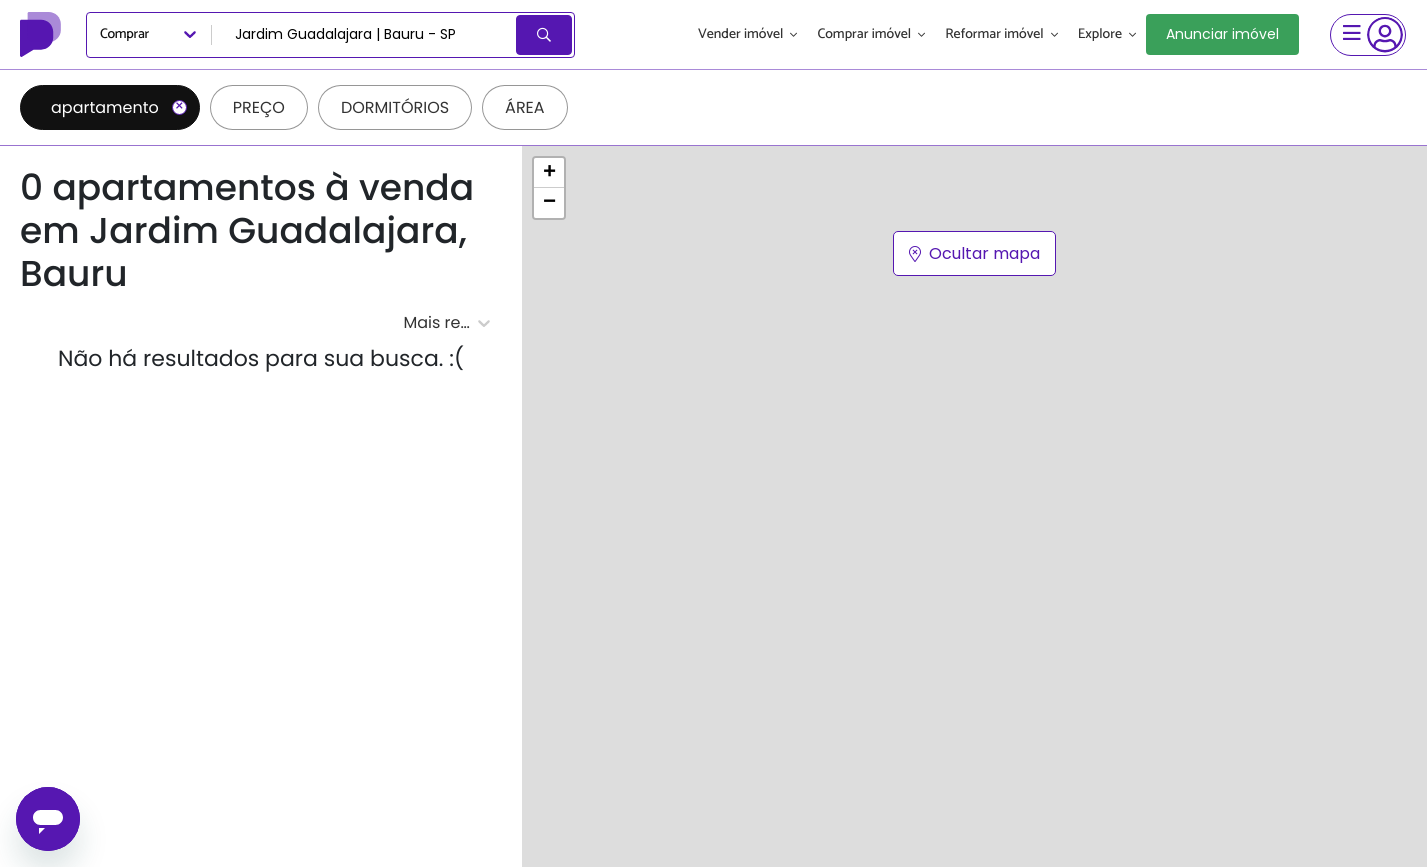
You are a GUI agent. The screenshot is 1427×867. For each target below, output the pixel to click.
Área (525, 107)
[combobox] (365, 35)
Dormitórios (395, 107)
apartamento (119, 107)
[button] (549, 173)
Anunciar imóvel (1222, 34)
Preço (259, 107)
